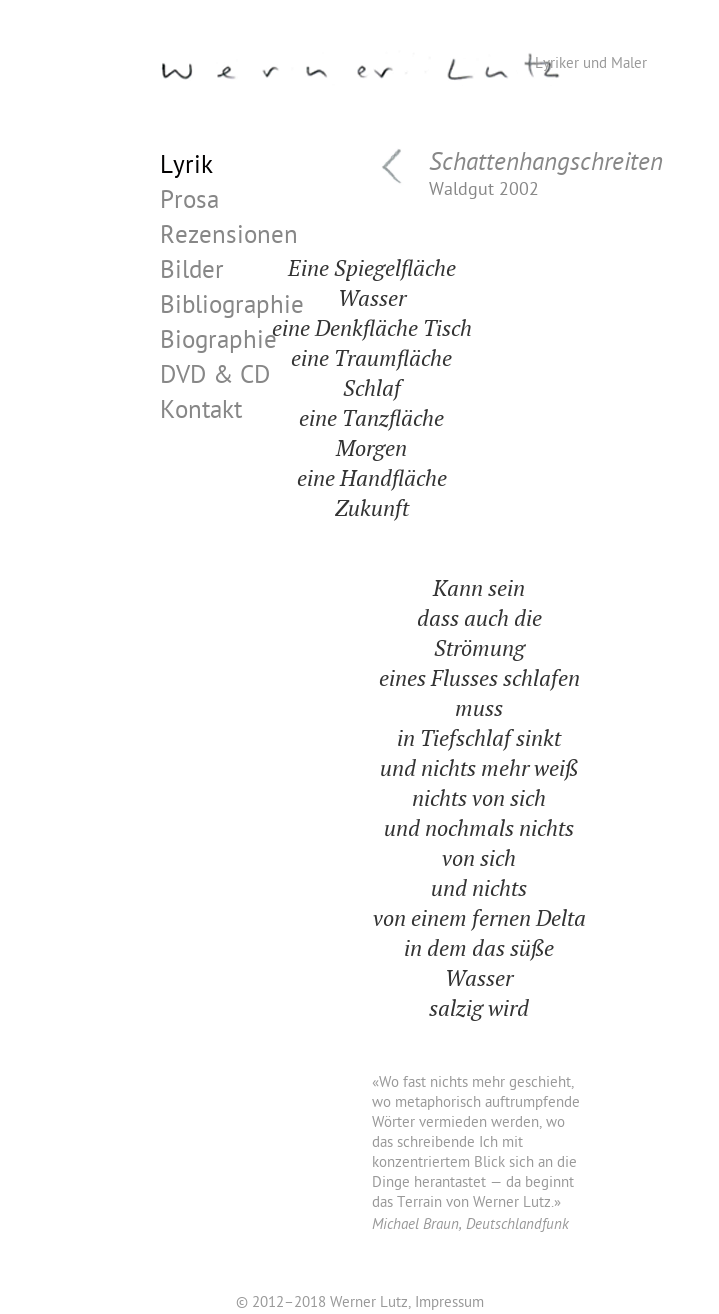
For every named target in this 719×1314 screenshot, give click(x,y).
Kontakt (201, 413)
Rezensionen (229, 238)
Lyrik (186, 168)
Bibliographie (232, 308)
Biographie (218, 343)
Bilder (192, 273)
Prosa (189, 203)
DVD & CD (215, 378)
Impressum (449, 1304)
